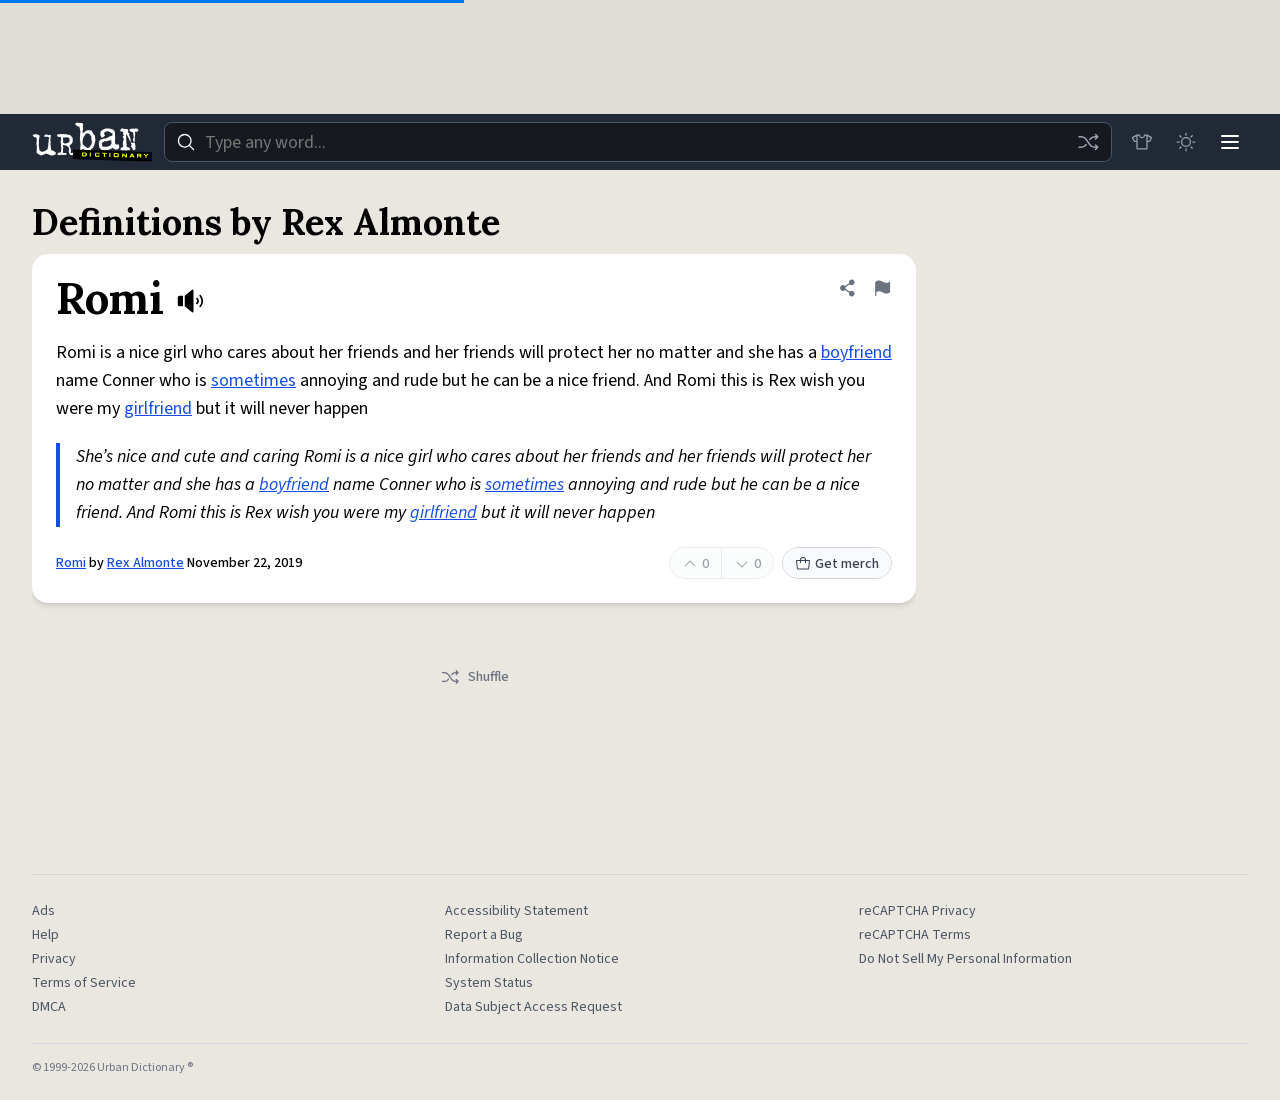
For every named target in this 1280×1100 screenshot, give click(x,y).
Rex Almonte (145, 563)
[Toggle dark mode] (1186, 142)
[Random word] (1088, 142)
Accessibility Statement (516, 911)
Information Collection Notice (532, 959)
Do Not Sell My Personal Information (965, 959)
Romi (71, 563)
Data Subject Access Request (533, 1007)
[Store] (1142, 142)
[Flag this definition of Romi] (882, 288)
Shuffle (474, 677)
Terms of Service (84, 983)
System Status (489, 983)
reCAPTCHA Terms (915, 935)
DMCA (49, 1007)
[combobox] (638, 142)
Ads (43, 911)
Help (45, 935)
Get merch (837, 564)
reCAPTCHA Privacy (917, 911)
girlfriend (158, 408)
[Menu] (1230, 142)
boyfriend (856, 352)
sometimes (253, 380)
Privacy (54, 959)
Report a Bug (484, 935)
